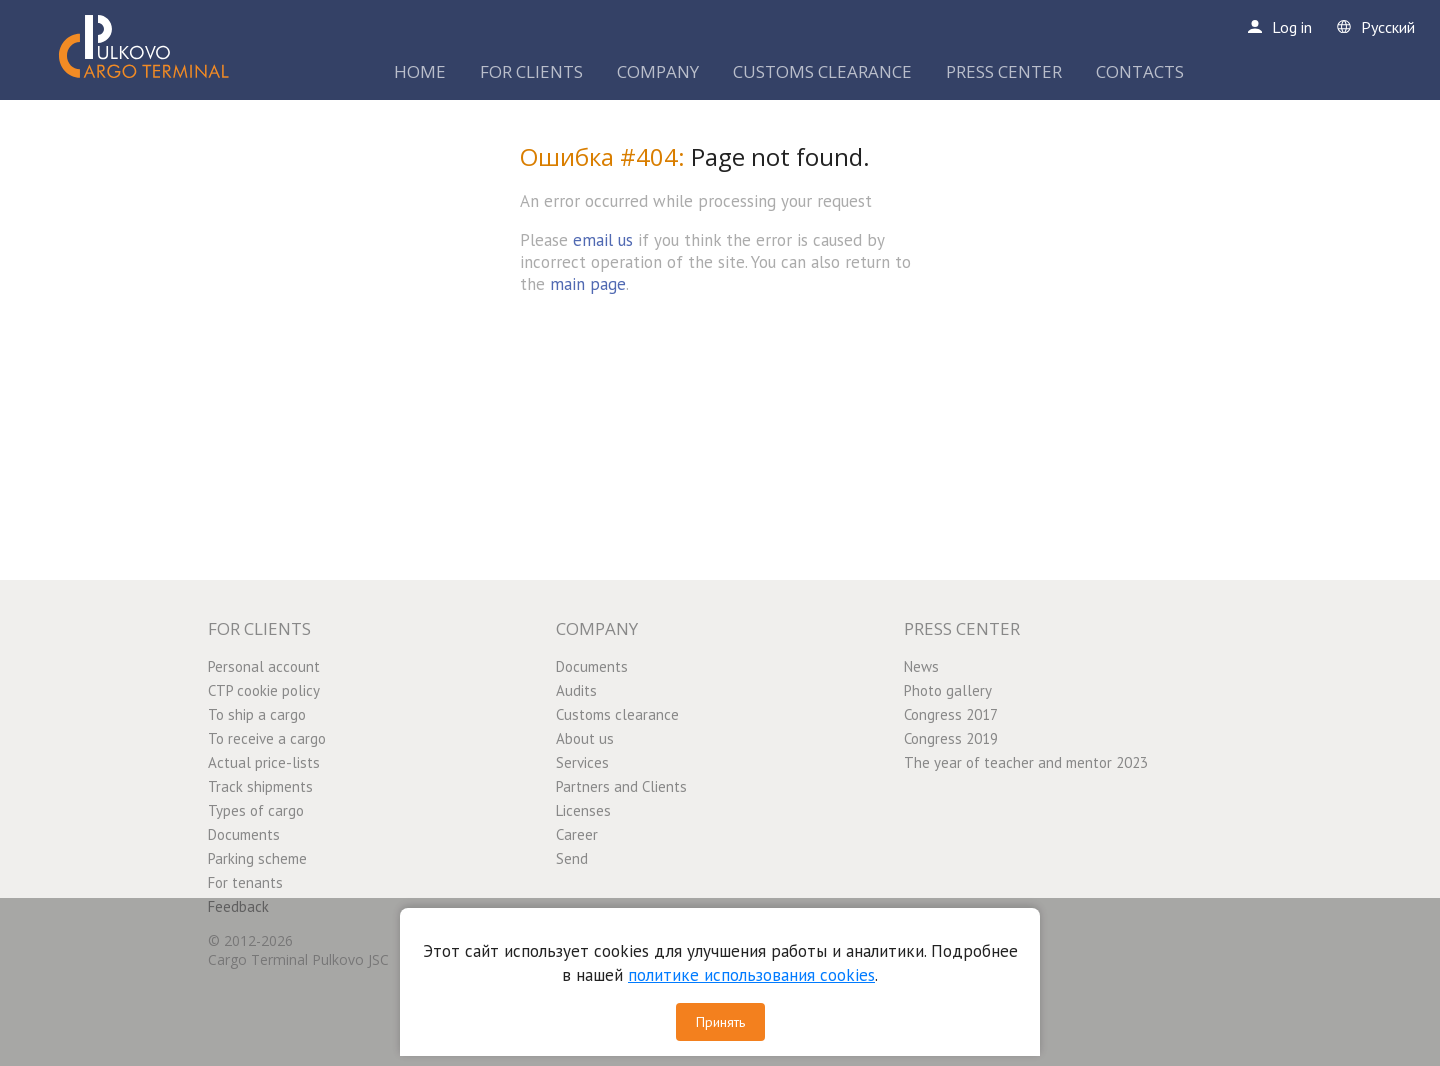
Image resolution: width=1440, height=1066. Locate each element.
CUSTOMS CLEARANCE (822, 71)
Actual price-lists (264, 762)
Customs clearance (617, 714)
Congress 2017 (951, 714)
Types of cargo (256, 810)
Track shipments (260, 786)
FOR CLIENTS (531, 71)
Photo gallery (948, 690)
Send (572, 858)
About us (585, 738)
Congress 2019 (951, 738)
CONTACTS (1140, 71)
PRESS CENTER (1004, 71)
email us (603, 240)
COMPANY (658, 71)
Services (582, 762)
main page (588, 284)
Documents (244, 834)
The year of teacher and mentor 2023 (1026, 762)
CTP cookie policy (264, 690)
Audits (576, 690)
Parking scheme (257, 858)
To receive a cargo (267, 738)
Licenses (583, 810)
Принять (720, 1022)
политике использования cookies (751, 975)
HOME (420, 71)
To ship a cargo (257, 714)
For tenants (245, 882)
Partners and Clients (621, 786)
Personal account (264, 666)
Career (577, 834)
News (921, 666)
